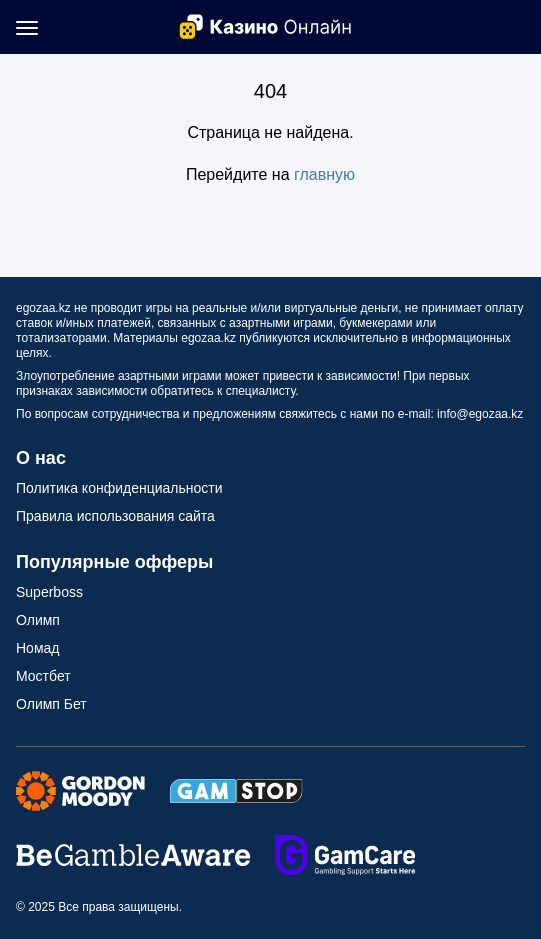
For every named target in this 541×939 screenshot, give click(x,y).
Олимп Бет (51, 704)
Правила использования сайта (115, 516)
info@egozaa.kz (480, 414)
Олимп (38, 620)
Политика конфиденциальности (119, 488)
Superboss (49, 592)
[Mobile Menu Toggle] (27, 27)
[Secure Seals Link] (80, 790)
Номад (37, 648)
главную (324, 174)
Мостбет (43, 676)
